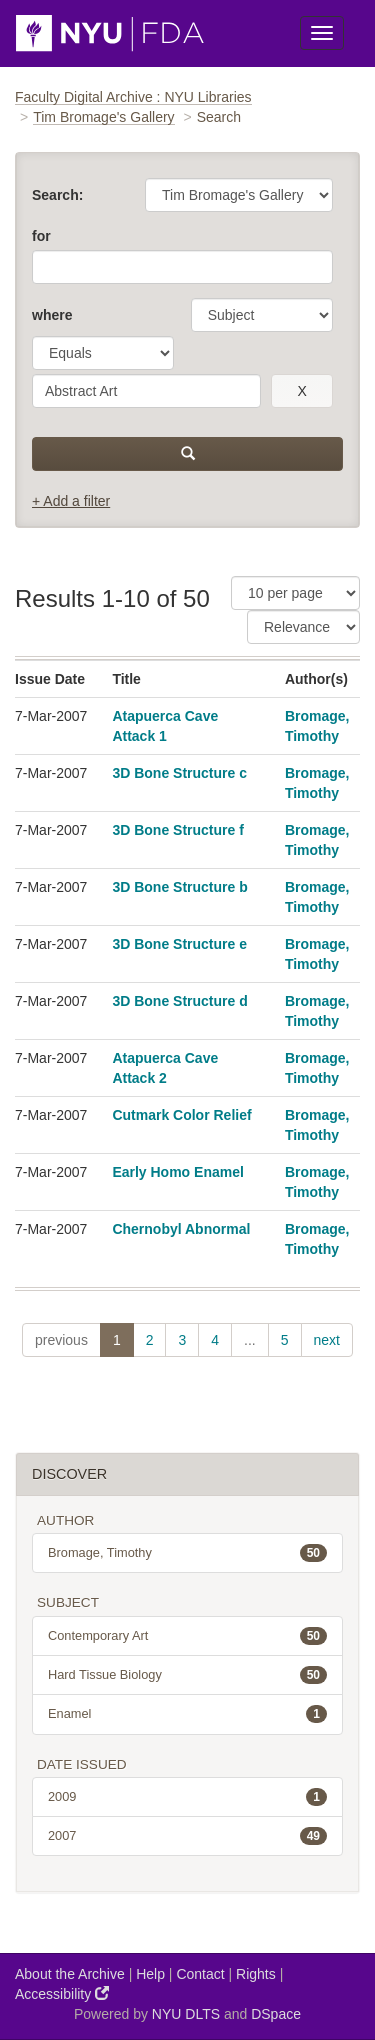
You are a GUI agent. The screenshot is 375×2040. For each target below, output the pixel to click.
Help (150, 1974)
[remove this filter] (302, 391)
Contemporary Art (187, 1636)
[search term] (146, 391)
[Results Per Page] (295, 593)
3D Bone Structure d (179, 1001)
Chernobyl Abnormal (181, 1229)
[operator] (103, 353)
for (41, 236)
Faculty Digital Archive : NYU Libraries (133, 97)
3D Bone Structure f (177, 830)
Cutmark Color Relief (181, 1115)
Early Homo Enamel (178, 1172)
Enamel (187, 1714)
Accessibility (62, 1993)
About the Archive (70, 1974)
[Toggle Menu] (322, 33)
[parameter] (262, 315)
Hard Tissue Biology (187, 1675)
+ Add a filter (71, 501)
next (327, 1340)
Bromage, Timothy (187, 1553)
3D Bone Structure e (179, 944)
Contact (200, 1974)
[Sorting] (303, 627)
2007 (187, 1836)
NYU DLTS (186, 2014)
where (52, 315)
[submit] (187, 454)
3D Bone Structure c (179, 773)
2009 (187, 1797)
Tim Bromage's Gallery (103, 117)
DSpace (276, 2014)
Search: (57, 195)
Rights (256, 1974)
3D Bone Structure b (179, 887)
